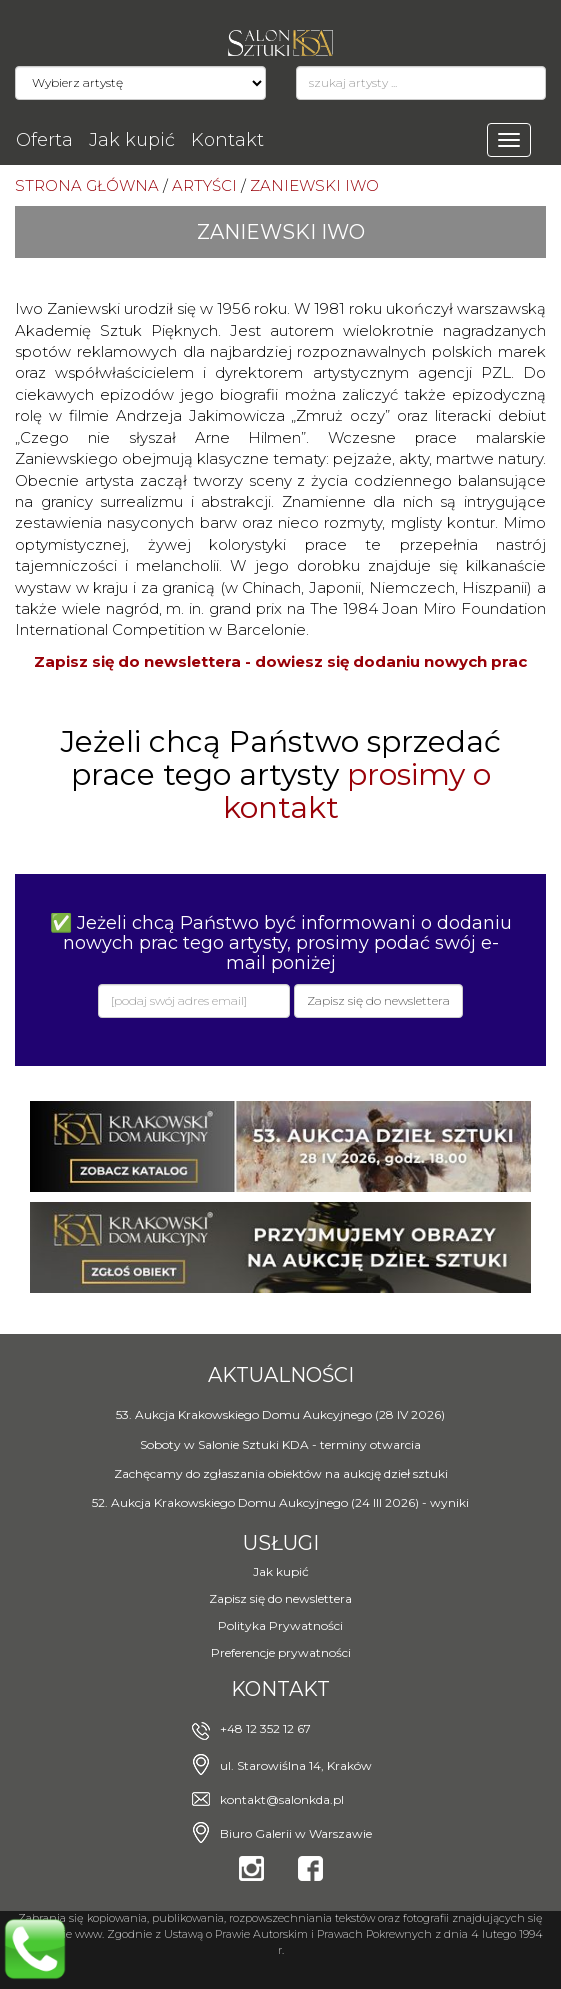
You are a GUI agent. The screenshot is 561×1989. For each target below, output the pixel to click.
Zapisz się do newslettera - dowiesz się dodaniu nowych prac (280, 661)
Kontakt (227, 140)
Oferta (44, 140)
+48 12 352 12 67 (265, 1728)
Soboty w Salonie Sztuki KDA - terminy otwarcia (280, 1444)
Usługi (281, 1543)
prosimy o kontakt (357, 791)
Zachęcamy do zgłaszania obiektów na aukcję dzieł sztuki (281, 1473)
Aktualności (281, 1375)
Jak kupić (132, 140)
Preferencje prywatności (281, 1652)
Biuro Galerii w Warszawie (296, 1833)
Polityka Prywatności (280, 1625)
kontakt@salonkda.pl (282, 1799)
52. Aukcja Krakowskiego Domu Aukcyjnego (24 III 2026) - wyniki (280, 1502)
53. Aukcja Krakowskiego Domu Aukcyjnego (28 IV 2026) (280, 1414)
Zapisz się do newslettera (280, 1598)
